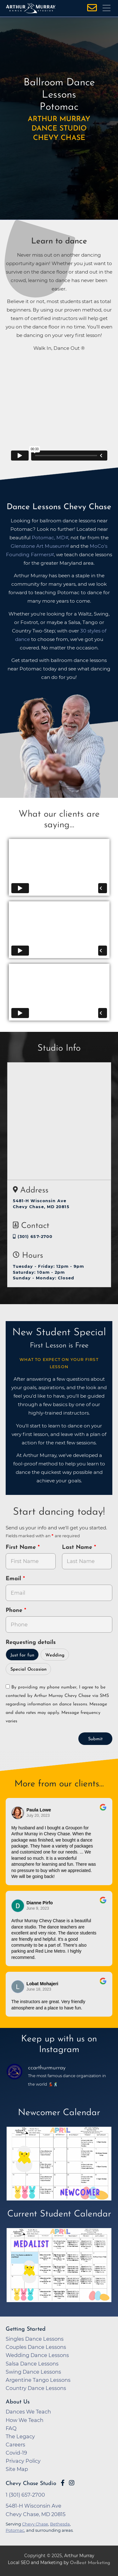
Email (14, 1579)
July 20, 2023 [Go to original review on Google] (38, 1815)
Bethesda (60, 2523)
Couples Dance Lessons (36, 2347)
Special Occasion (28, 1669)
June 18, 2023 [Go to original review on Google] (38, 1989)
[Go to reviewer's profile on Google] (18, 1905)
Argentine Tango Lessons (38, 2380)
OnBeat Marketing (90, 2563)
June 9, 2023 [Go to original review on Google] (37, 1908)
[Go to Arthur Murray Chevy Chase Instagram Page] (71, 2483)
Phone (15, 1610)
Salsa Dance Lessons (32, 2363)
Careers (15, 2444)
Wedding (55, 1655)
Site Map (17, 2469)
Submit (95, 1739)
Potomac (15, 2530)
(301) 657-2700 (33, 1236)
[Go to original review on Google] (103, 1811)
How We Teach (24, 2420)
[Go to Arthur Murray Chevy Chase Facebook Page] (63, 2483)
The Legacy (20, 2436)
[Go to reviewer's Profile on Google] (18, 1986)
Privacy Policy (23, 2461)
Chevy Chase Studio (31, 2483)
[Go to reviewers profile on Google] (18, 1812)
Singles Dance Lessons (35, 2339)
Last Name (78, 1547)
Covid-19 (16, 2453)
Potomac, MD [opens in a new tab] (48, 538)
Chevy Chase (35, 2523)
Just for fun (22, 1655)
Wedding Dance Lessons (37, 2355)
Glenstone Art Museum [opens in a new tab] (38, 546)
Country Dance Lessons (36, 2388)
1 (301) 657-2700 (25, 2495)
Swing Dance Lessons (33, 2372)
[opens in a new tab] (59, 2168)
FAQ (11, 2428)
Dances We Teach (28, 2411)
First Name (22, 1547)
